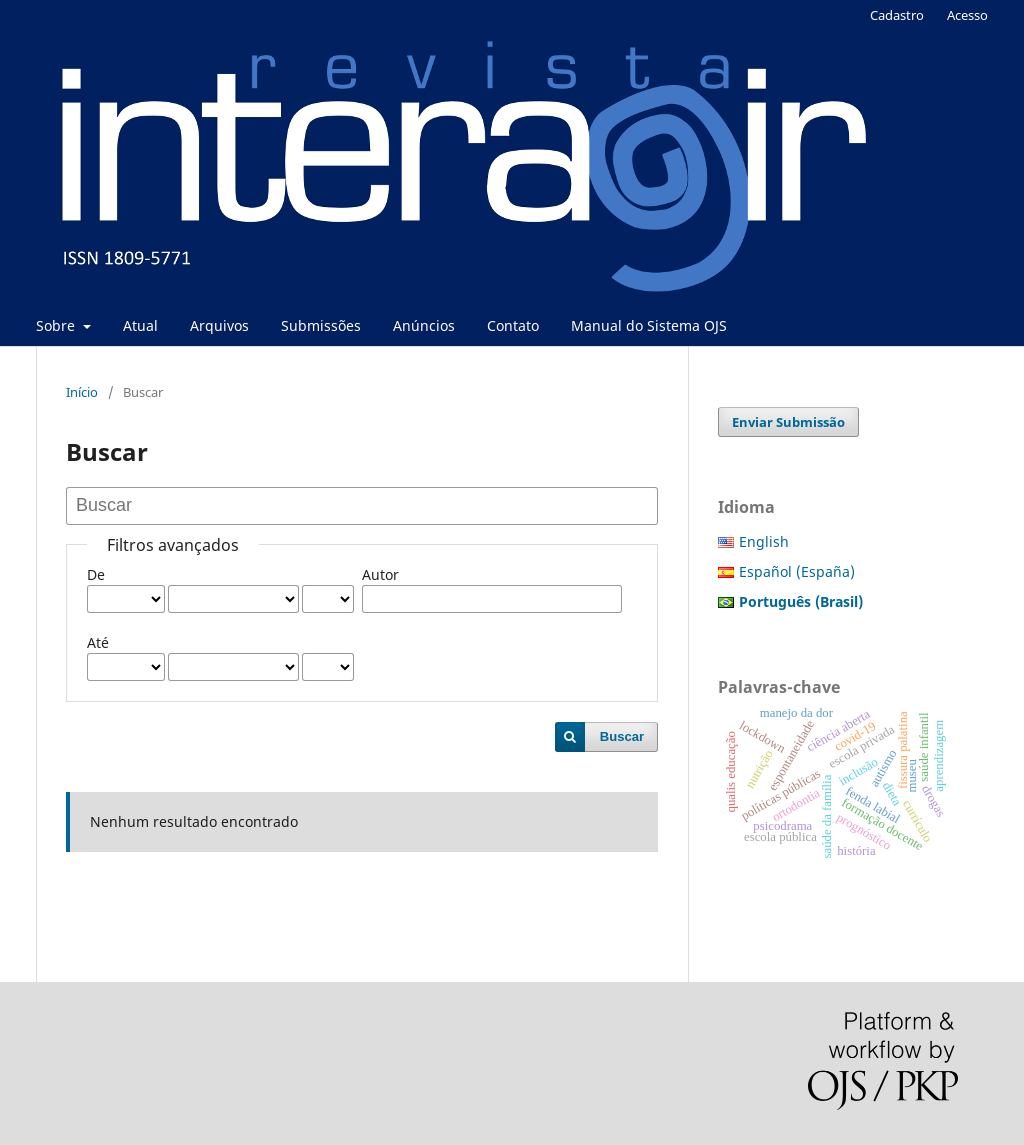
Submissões (321, 325)
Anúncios (424, 325)
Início (82, 392)
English (764, 541)
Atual (140, 325)
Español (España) (797, 571)
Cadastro (897, 15)
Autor (380, 574)
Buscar (622, 736)
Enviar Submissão (788, 422)
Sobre (57, 325)
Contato (513, 325)
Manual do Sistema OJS (649, 325)
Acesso (967, 15)
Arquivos (219, 325)
